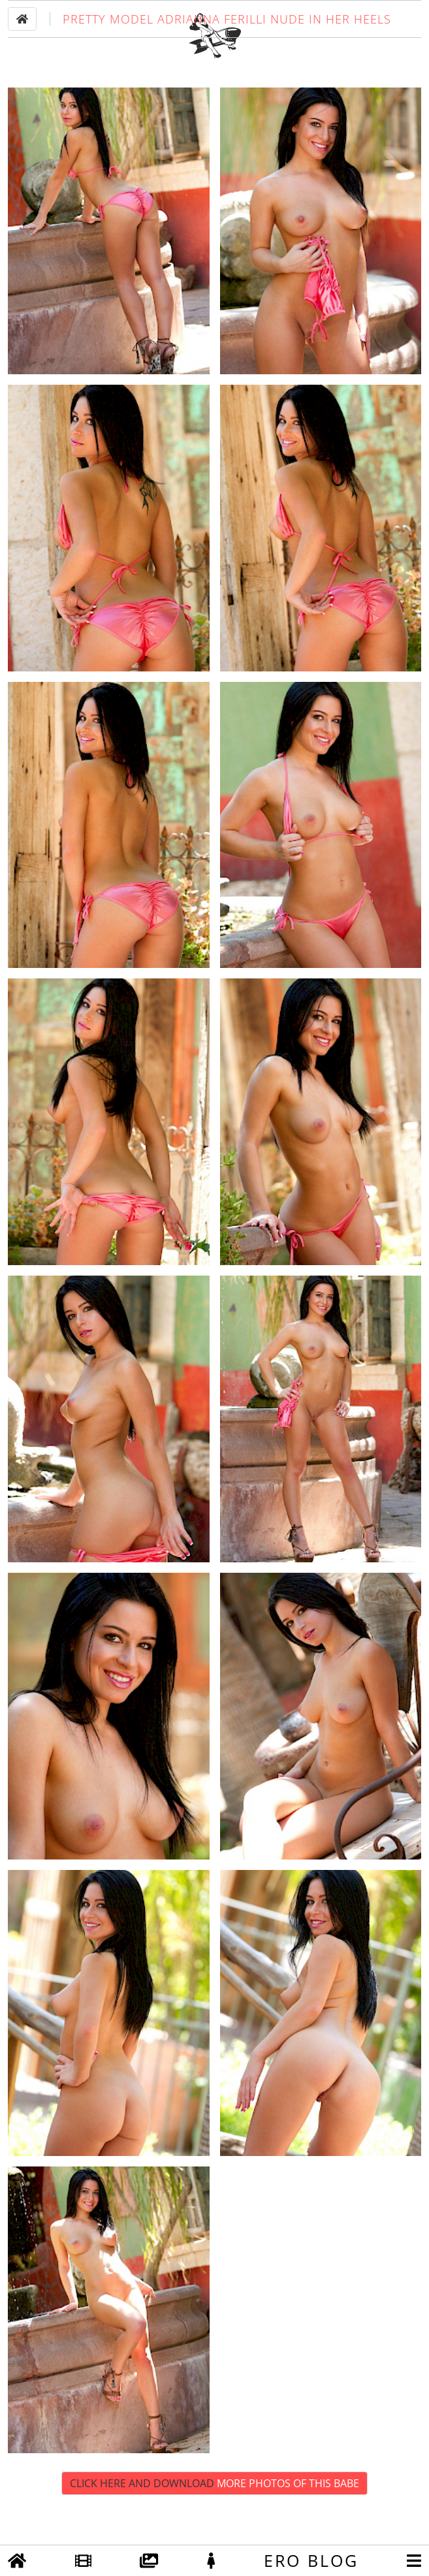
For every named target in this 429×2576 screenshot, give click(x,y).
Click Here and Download (214, 2520)
